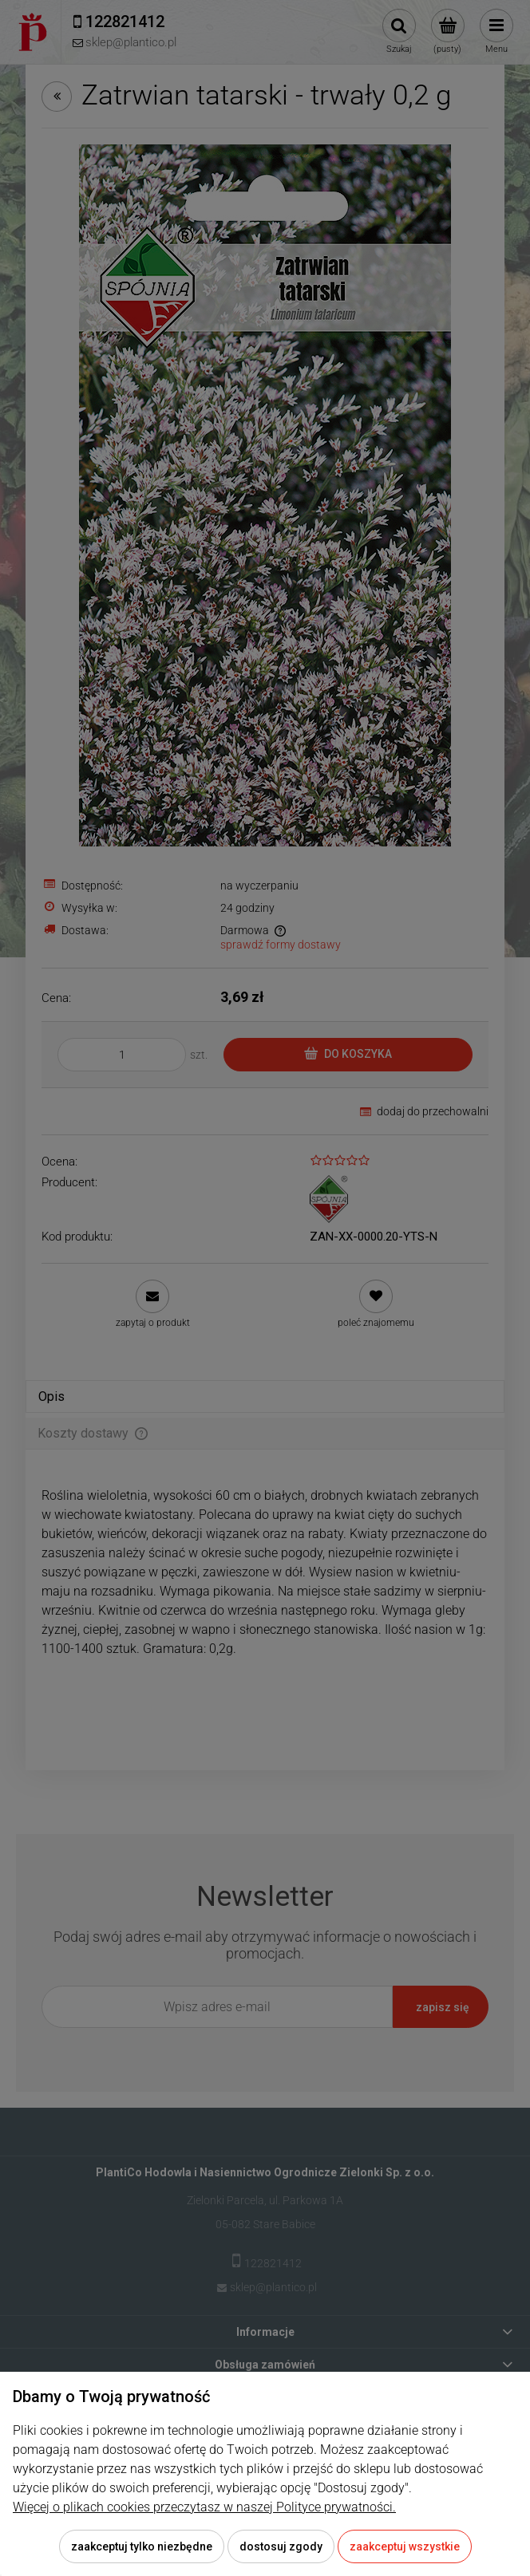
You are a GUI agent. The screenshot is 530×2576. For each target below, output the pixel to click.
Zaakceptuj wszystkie (405, 2546)
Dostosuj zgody (280, 2546)
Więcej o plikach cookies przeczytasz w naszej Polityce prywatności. (204, 2507)
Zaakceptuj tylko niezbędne (141, 2546)
